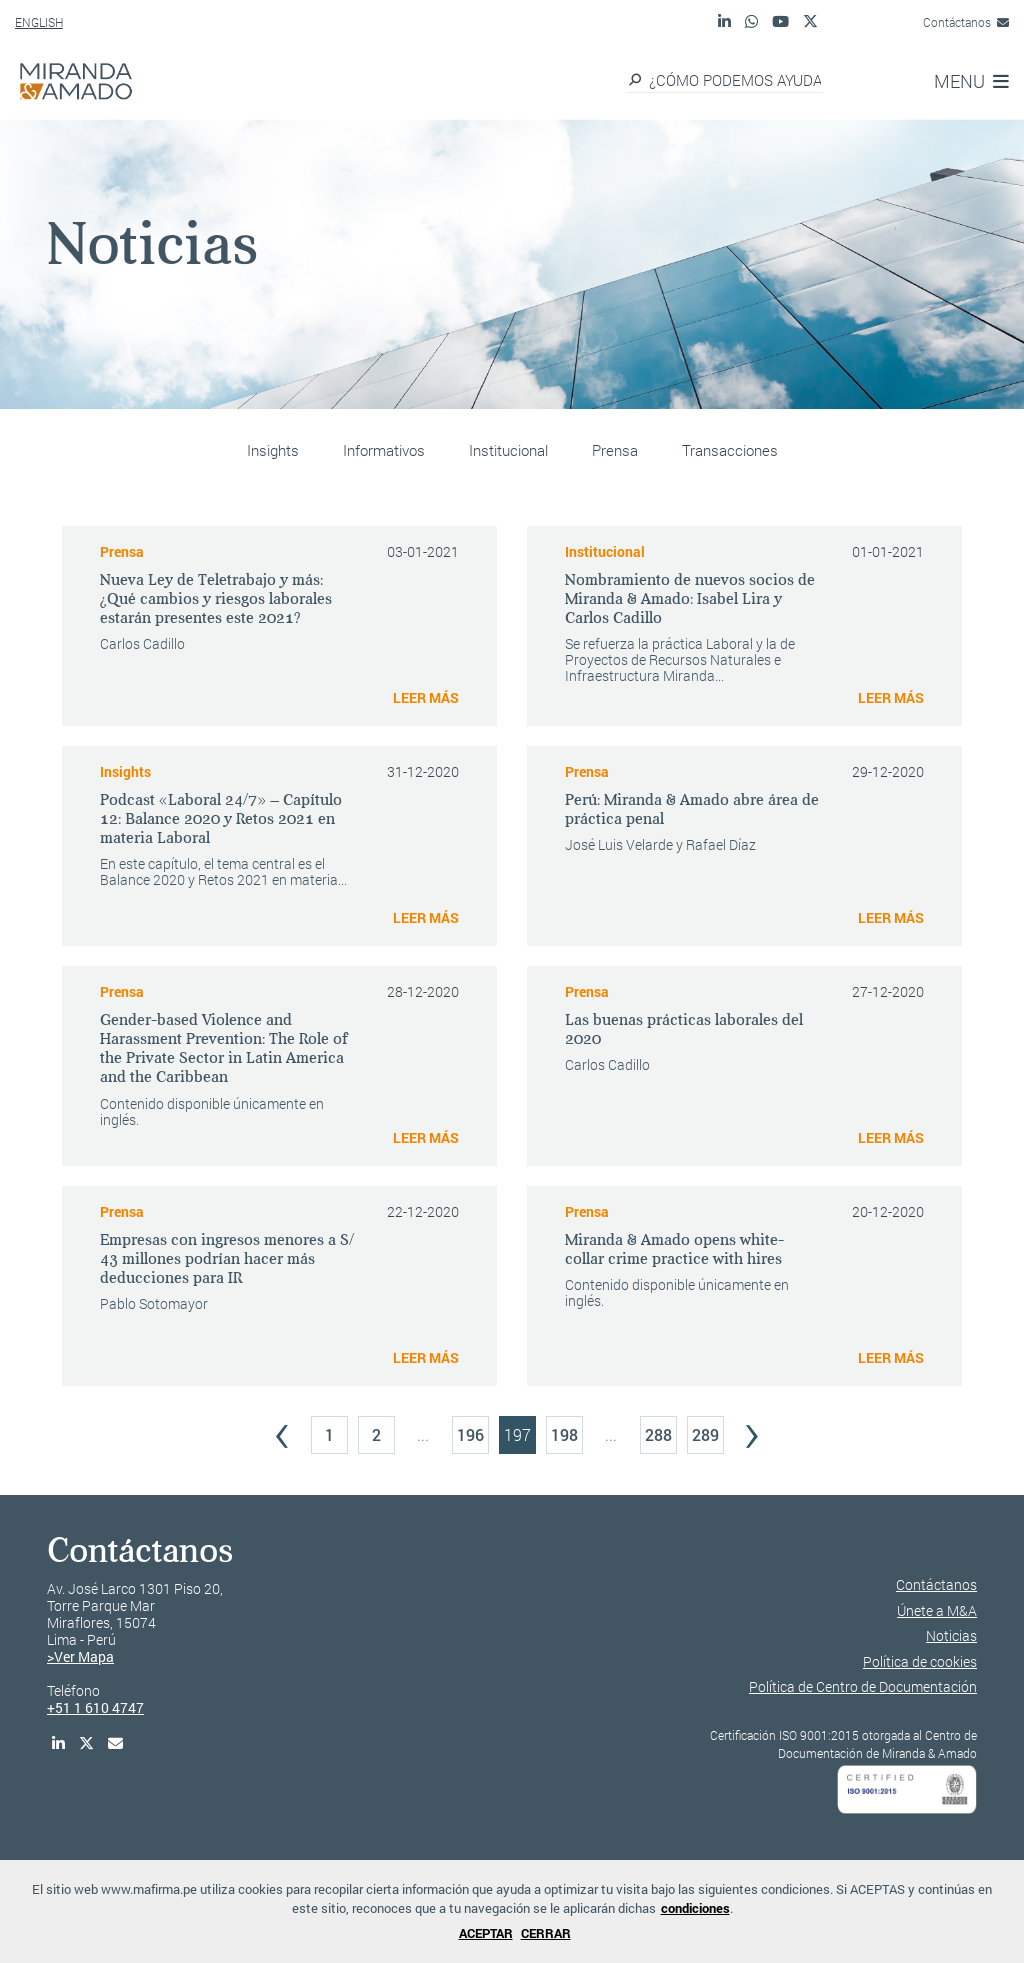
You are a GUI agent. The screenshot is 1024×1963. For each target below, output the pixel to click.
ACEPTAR (486, 1933)
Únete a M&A (937, 1610)
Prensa (615, 450)
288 (658, 1434)
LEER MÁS (426, 697)
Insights (273, 450)
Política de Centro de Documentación (863, 1686)
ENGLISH (39, 22)
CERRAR (546, 1933)
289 (705, 1434)
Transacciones (730, 450)
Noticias (951, 1635)
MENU (971, 81)
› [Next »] (752, 1429)
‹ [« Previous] (282, 1429)
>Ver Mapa (80, 1656)
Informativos (384, 450)
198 (564, 1434)
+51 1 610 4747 (95, 1707)
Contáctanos (966, 22)
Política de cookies (920, 1661)
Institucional (508, 450)
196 (470, 1434)
